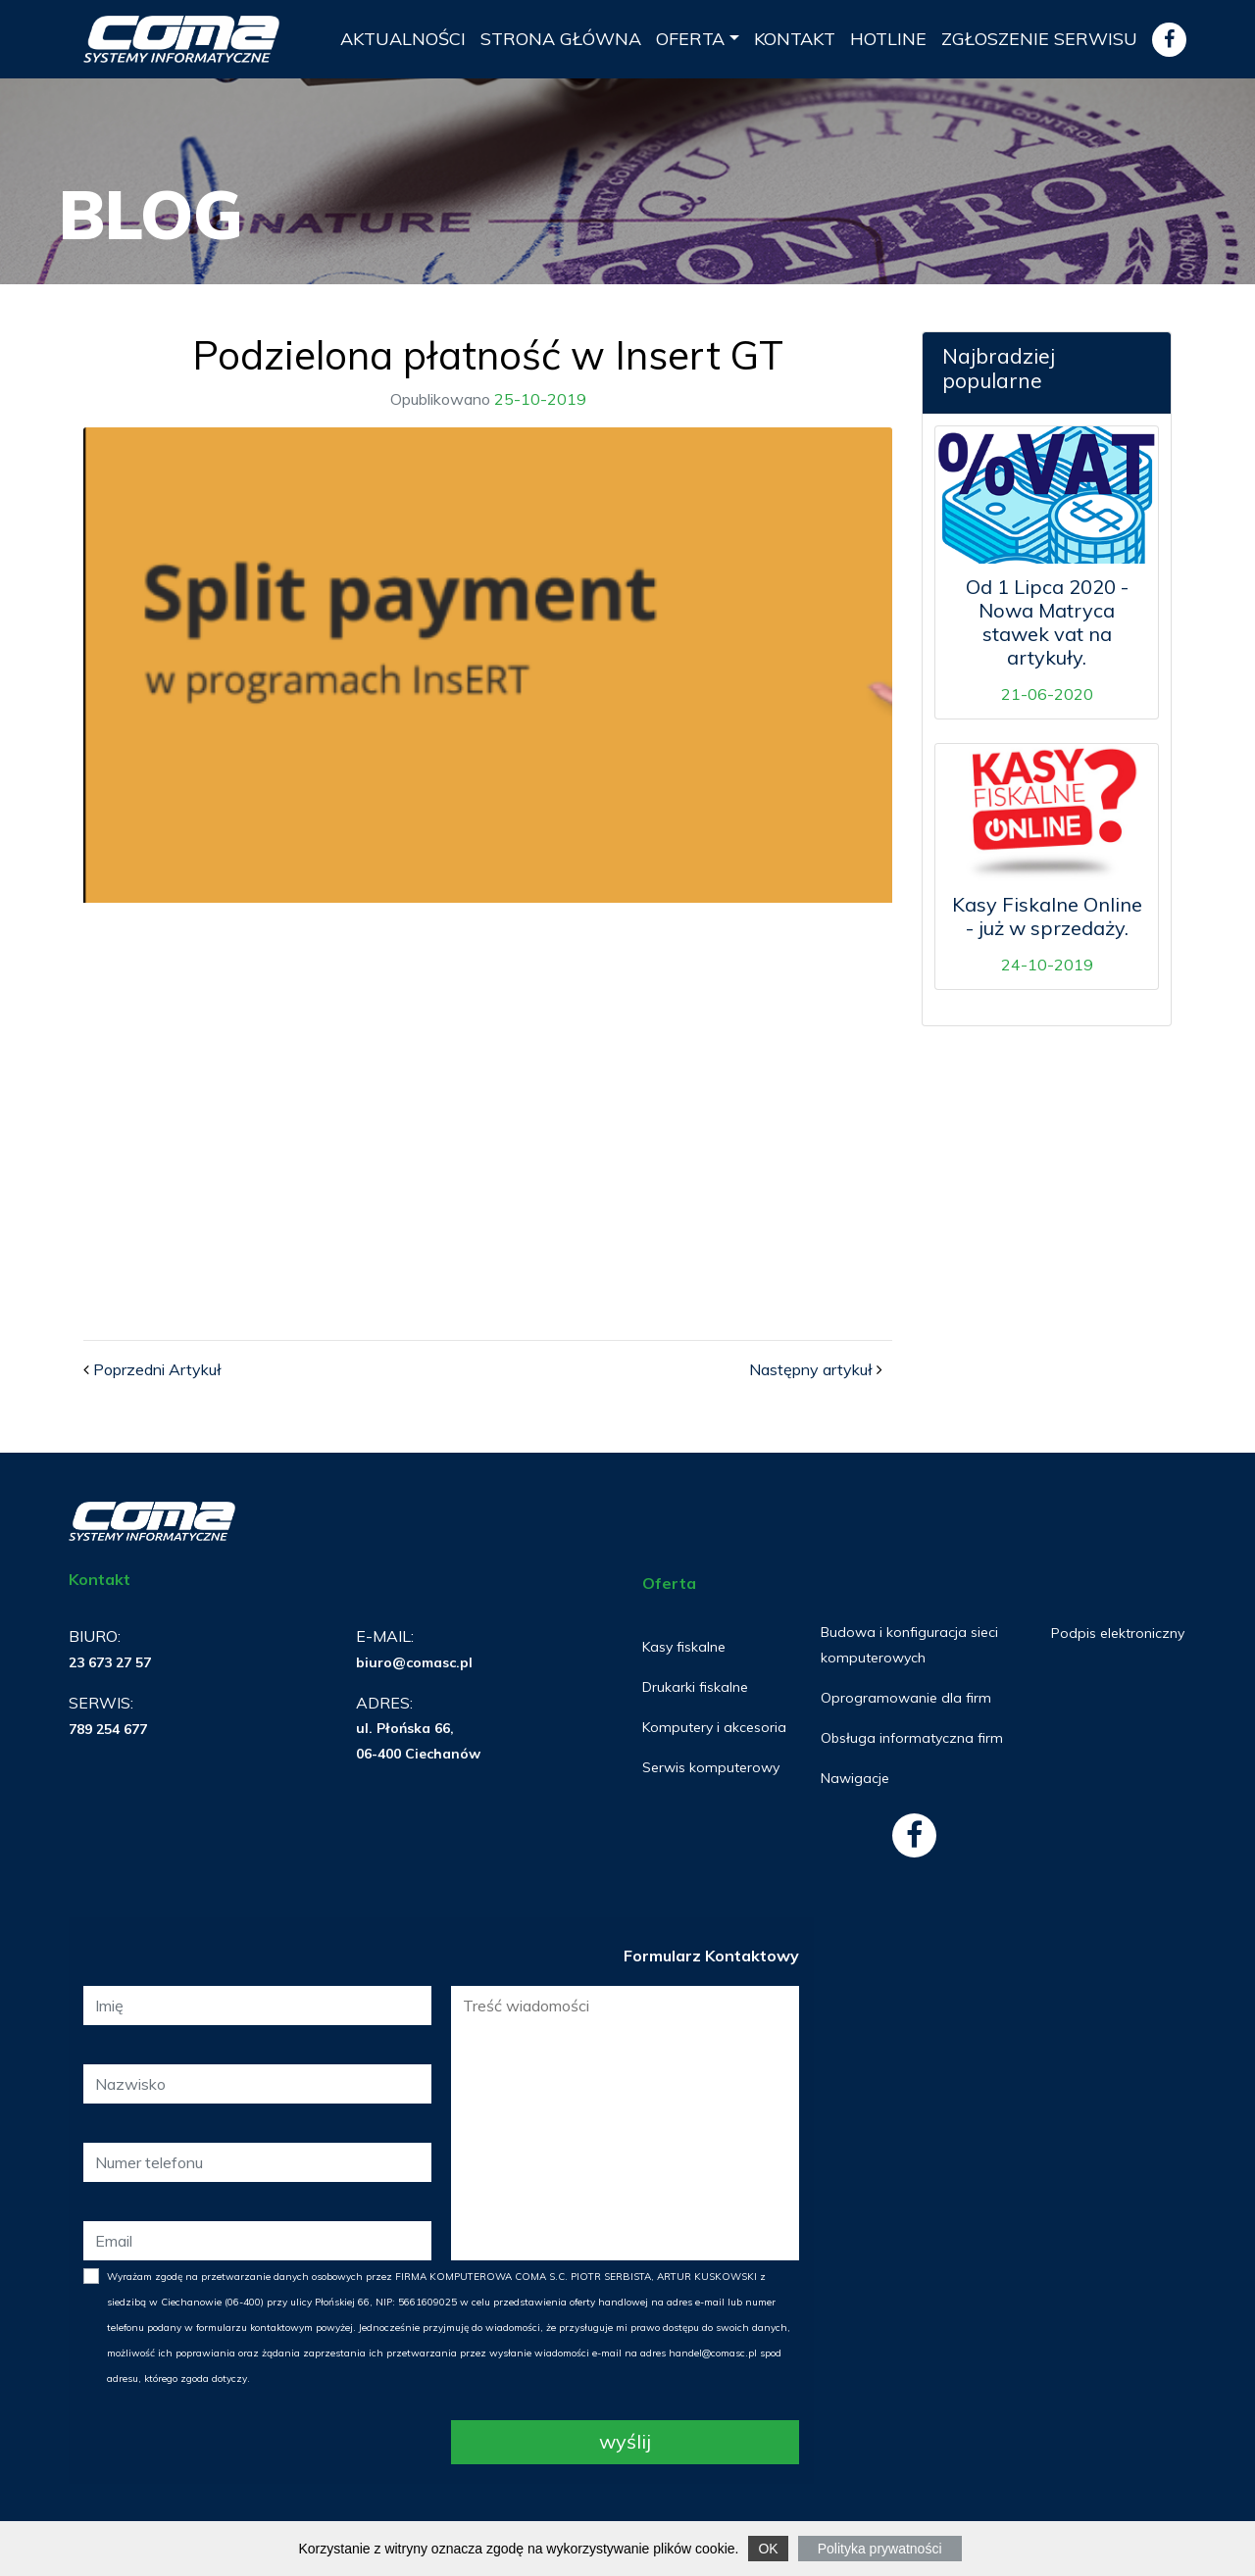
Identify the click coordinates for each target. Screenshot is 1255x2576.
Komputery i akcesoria (714, 1727)
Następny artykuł (811, 1369)
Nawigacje (855, 1778)
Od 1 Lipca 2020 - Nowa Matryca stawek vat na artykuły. (1047, 621)
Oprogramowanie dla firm (906, 1698)
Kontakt (794, 38)
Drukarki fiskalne (695, 1687)
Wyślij (625, 2441)
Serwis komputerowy (710, 1767)
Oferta (690, 38)
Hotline (888, 38)
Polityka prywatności (880, 2548)
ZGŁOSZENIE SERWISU (1039, 38)
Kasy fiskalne (684, 1647)
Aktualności (403, 38)
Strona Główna (560, 38)
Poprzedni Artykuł (157, 1369)
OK (768, 2548)
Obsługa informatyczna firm (912, 1738)
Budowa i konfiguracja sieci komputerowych (909, 1644)
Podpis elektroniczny (1117, 1633)
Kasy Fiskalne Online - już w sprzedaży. (1047, 916)
